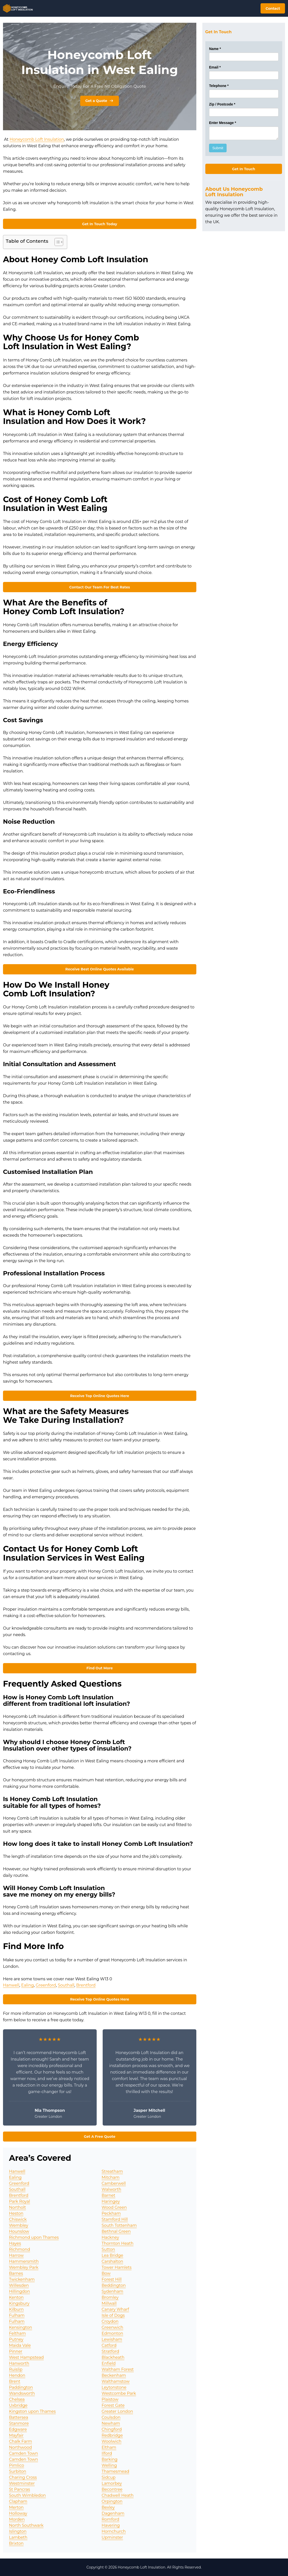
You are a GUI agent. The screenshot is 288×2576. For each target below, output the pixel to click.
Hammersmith (24, 2261)
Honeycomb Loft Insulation (36, 139)
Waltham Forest (118, 2369)
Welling (109, 2465)
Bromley (110, 2297)
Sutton (108, 2249)
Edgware (18, 2429)
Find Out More (99, 1668)
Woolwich (111, 2441)
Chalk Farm (20, 2441)
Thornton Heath (118, 2243)
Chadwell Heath (118, 2495)
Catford (109, 2345)
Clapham (18, 2501)
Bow (106, 2273)
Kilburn (16, 2309)
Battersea (18, 2417)
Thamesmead (115, 2471)
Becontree (112, 2489)
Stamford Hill (115, 2219)
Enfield (109, 2363)
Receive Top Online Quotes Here (99, 1396)
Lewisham (112, 2339)
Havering (111, 2525)
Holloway (18, 2513)
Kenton (16, 2297)
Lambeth (18, 2537)
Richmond (19, 2249)
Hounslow (19, 2231)
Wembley (18, 2225)
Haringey (111, 2201)
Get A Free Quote (99, 2136)
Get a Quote (99, 100)
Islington (17, 2531)
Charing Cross (23, 2477)
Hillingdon (19, 2291)
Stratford (110, 2351)
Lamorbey (112, 2483)
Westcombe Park (119, 2393)
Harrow (16, 2255)
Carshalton (112, 2261)
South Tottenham (119, 2225)
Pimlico (16, 2465)
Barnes (16, 2273)
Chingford (112, 2429)
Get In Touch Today (99, 224)
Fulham (16, 2315)
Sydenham (112, 2291)
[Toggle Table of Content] (56, 242)
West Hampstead (26, 2357)
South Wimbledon (27, 2495)
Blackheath (113, 2357)
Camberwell (114, 2183)
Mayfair (16, 2435)
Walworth (111, 2189)
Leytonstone (114, 2387)
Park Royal (19, 2201)
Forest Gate (113, 2405)
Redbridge (112, 2435)
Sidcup (109, 2477)
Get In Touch (243, 169)
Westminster (22, 2483)
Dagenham (113, 2513)
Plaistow (110, 2399)
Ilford (107, 2453)
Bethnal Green (116, 2231)
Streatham (112, 2171)
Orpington (112, 2501)
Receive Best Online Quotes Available (99, 969)
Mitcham (111, 2177)
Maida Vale (20, 2345)
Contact (273, 8)
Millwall (109, 2303)
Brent (14, 2381)
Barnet (108, 2195)
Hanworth (19, 2363)
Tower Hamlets (117, 2267)
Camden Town (23, 2453)
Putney (16, 2339)
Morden (17, 2519)
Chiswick (18, 2219)
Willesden (19, 2285)
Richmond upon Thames (34, 2237)
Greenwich (112, 2327)
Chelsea (17, 2399)
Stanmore (19, 2423)
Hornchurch (114, 2531)
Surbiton (17, 2471)
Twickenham (22, 2279)
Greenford (46, 1985)
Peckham (111, 2213)
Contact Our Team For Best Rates (99, 587)
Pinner (15, 2351)
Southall (66, 1985)
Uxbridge (18, 2405)
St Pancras (19, 2489)
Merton (16, 2507)
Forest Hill (112, 2279)
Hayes (15, 2243)
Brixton (16, 2543)
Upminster (112, 2537)
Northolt (17, 2207)
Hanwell (11, 1985)
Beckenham (114, 2375)
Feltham (17, 2333)
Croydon (110, 2321)
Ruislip (15, 2369)
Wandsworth (22, 2393)
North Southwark (26, 2525)
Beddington (114, 2285)
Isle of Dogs (113, 2315)
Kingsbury (19, 2303)
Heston (16, 2213)
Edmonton (112, 2333)
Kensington (20, 2327)
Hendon (17, 2375)
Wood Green (114, 2207)
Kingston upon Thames (32, 2411)
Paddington (21, 2387)
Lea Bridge (112, 2255)
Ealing (27, 1985)
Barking (109, 2459)
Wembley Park (23, 2267)
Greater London (117, 2411)
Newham (111, 2423)
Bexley (108, 2507)
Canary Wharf (115, 2309)
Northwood (20, 2447)
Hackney (110, 2237)
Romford (110, 2519)
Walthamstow (116, 2381)
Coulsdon (111, 2417)
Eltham (109, 2447)
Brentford (86, 1985)
